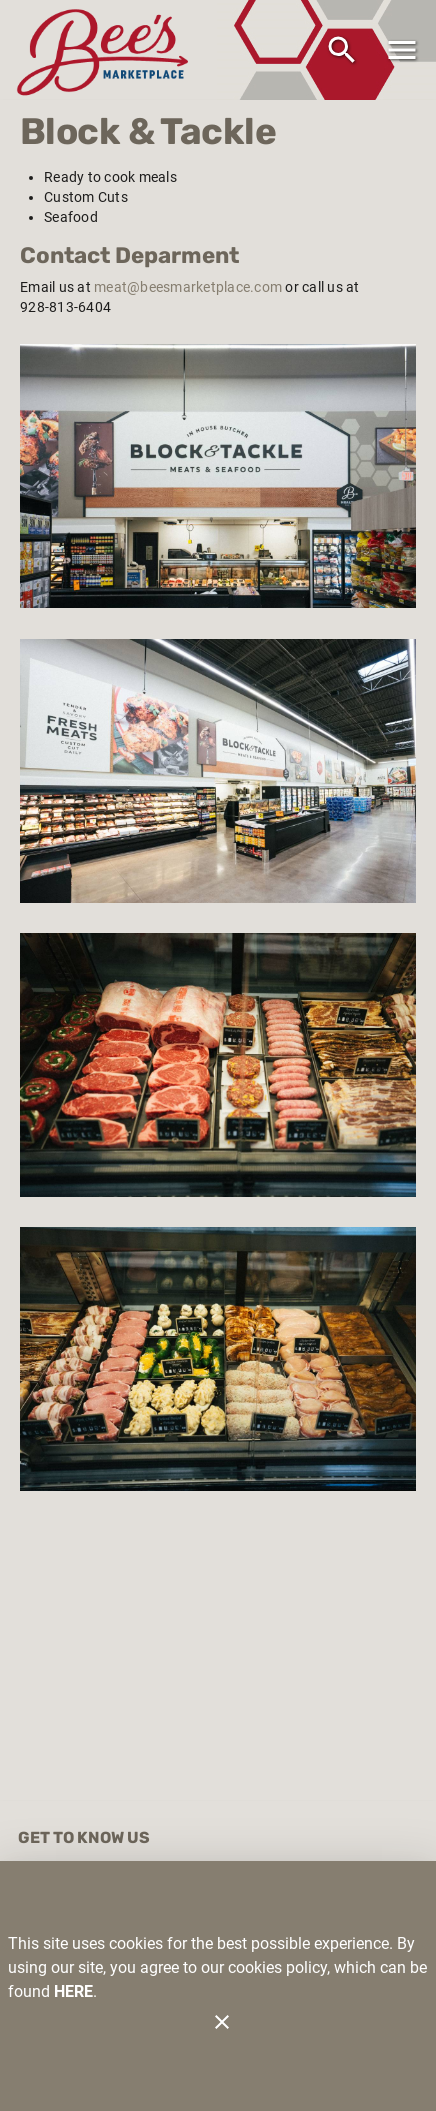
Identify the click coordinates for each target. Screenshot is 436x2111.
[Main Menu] (402, 50)
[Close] (222, 2022)
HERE (73, 1991)
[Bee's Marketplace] (108, 49)
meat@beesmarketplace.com (188, 287)
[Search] (342, 50)
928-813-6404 (65, 307)
